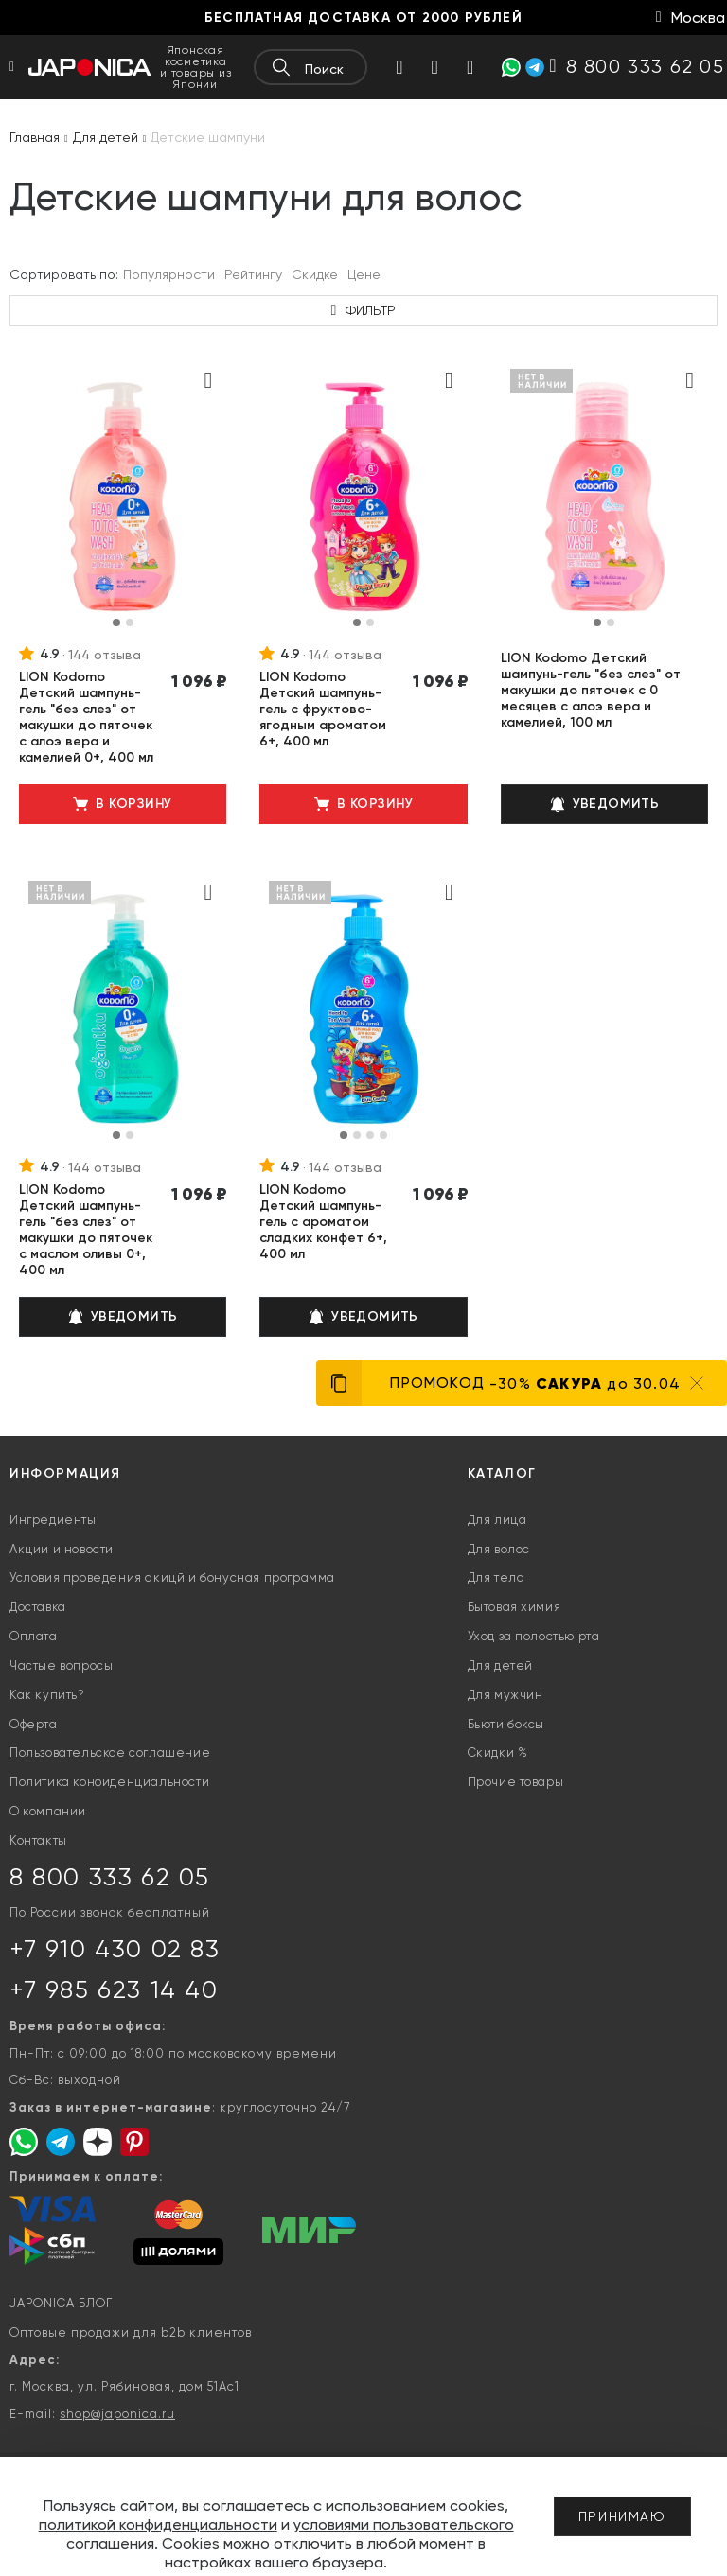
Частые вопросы (61, 1665)
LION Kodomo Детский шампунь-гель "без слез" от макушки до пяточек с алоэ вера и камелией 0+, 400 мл (86, 717)
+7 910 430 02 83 (115, 1949)
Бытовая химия (514, 1607)
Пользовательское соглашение (109, 1752)
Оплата (33, 1636)
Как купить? (47, 1695)
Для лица (497, 1520)
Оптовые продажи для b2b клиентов (130, 2332)
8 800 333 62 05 (109, 1877)
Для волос (499, 1549)
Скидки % (498, 1752)
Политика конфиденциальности (109, 1782)
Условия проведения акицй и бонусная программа (172, 1577)
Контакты (38, 1840)
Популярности (169, 274)
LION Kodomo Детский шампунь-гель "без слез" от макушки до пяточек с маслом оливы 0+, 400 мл (85, 1230)
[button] (116, 622)
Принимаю (622, 2516)
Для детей (500, 1665)
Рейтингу (253, 274)
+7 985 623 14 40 (114, 1989)
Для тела (496, 1577)
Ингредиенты (53, 1520)
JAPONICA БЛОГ (61, 2303)
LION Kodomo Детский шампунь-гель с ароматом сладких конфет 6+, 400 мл (323, 1222)
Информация (65, 1473)
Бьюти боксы (506, 1724)
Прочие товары (516, 1782)
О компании (47, 1811)
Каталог (502, 1473)
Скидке (315, 274)
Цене (364, 274)
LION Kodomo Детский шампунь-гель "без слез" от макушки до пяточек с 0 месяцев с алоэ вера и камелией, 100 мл (591, 690)
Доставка (37, 1607)
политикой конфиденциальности (158, 2524)
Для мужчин (505, 1695)
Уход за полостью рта (534, 1636)
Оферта (33, 1724)
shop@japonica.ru (117, 2414)
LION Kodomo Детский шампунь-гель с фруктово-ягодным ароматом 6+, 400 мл (322, 709)
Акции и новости (61, 1549)
